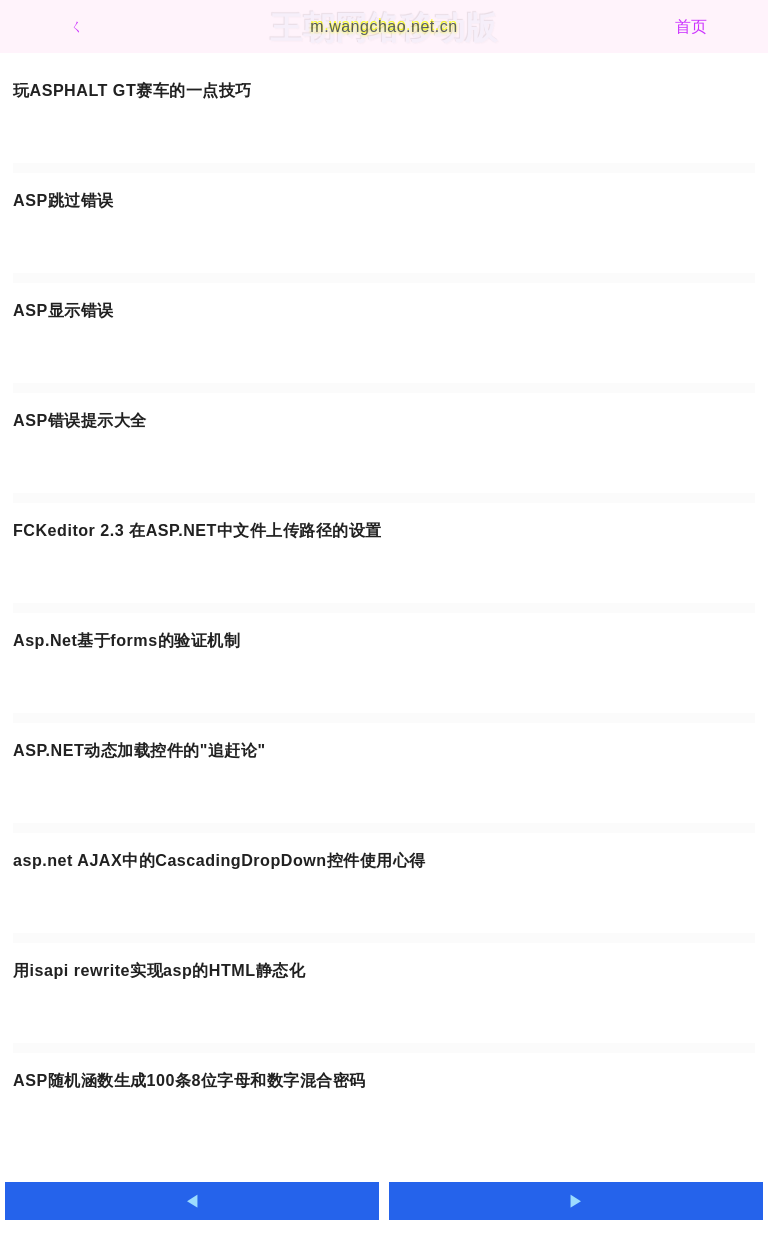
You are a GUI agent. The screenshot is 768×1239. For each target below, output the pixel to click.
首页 (691, 26)
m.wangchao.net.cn (383, 26)
